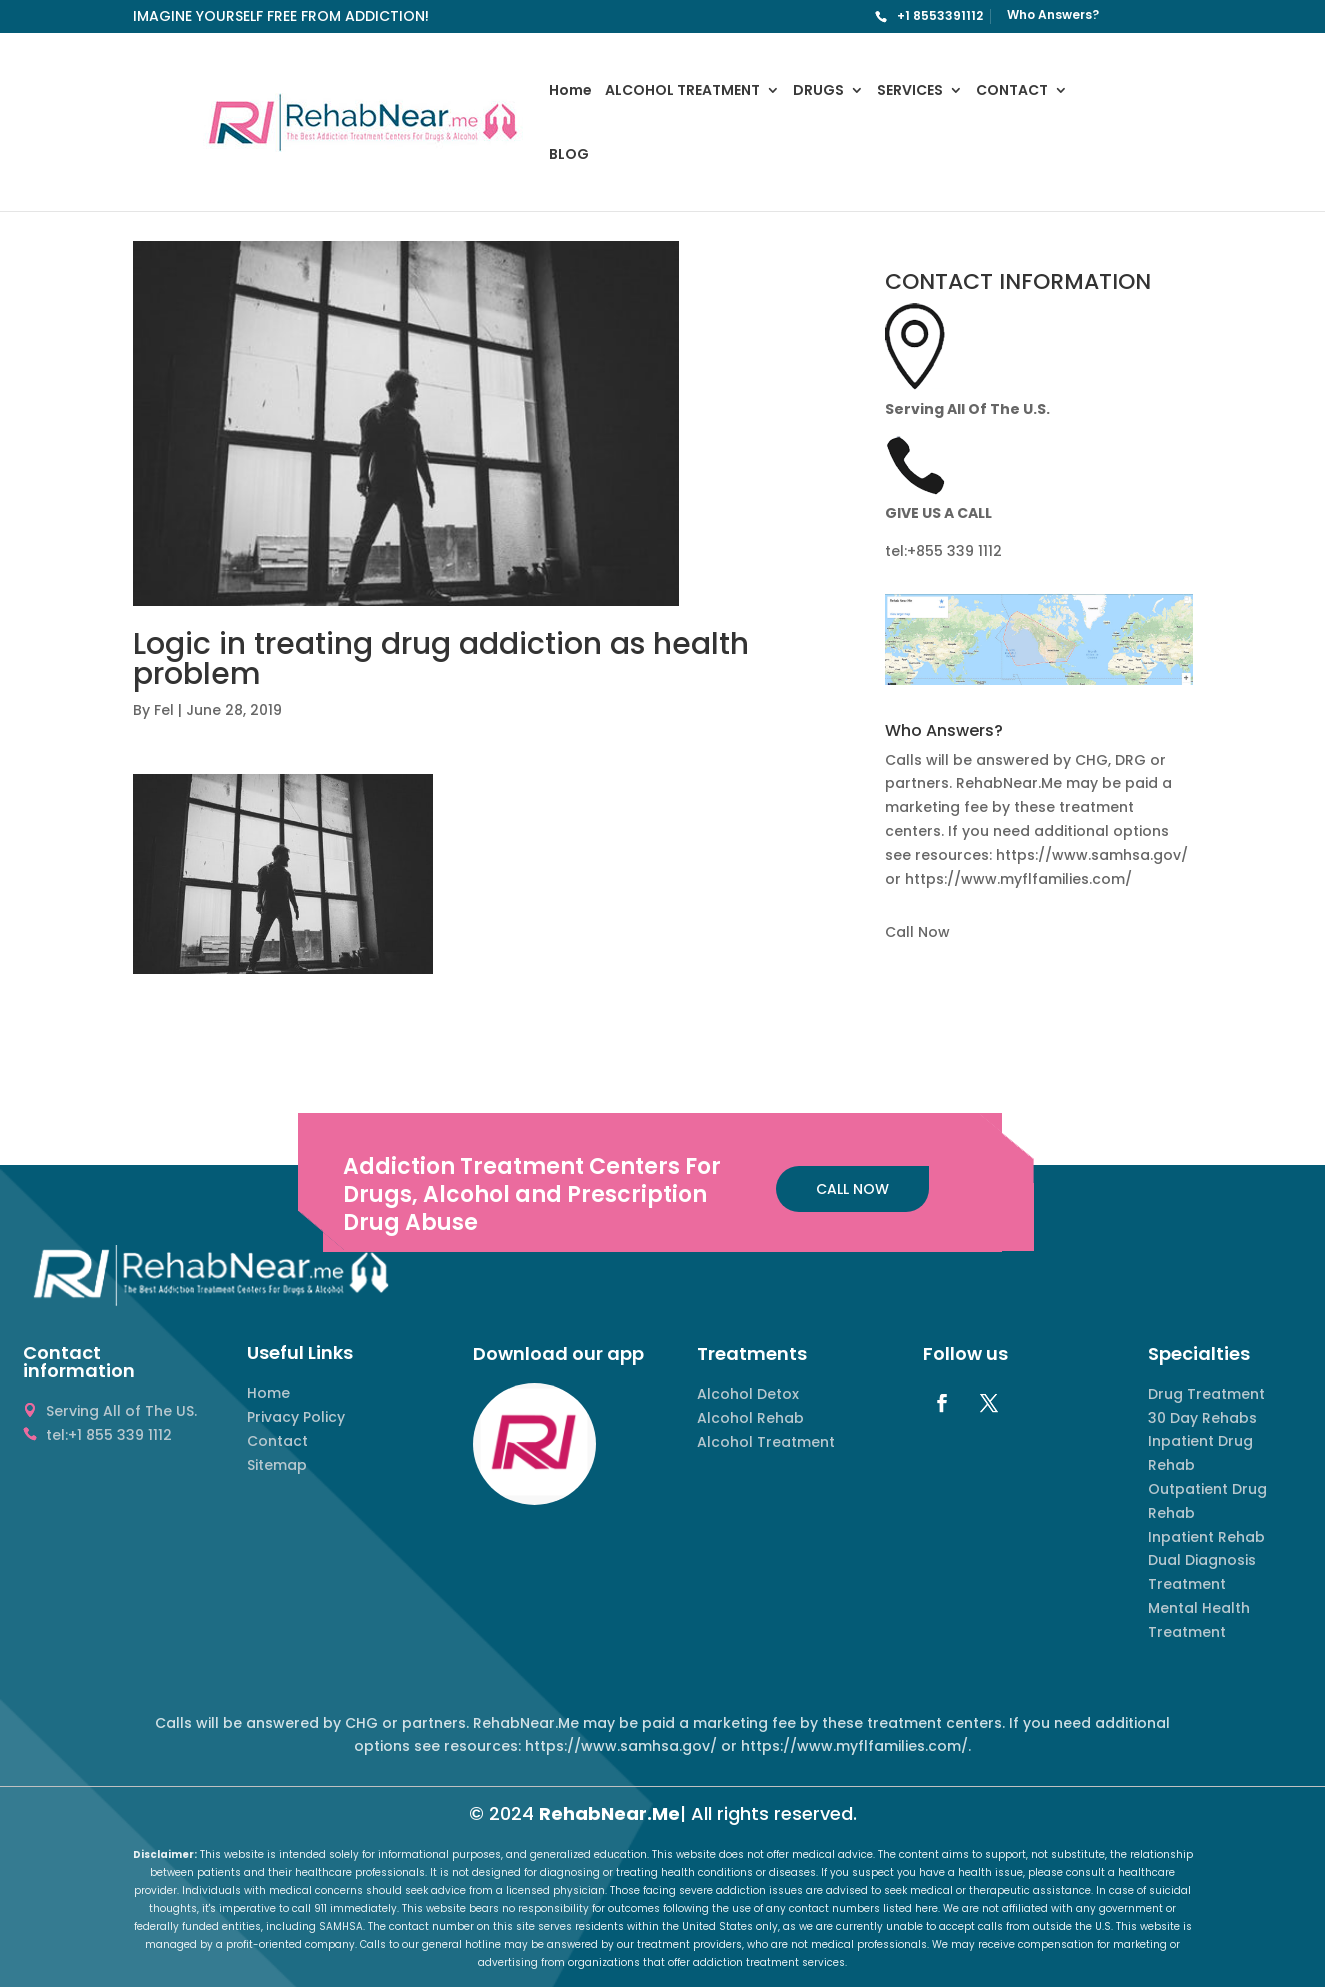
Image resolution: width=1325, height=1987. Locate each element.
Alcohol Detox (748, 1394)
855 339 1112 (959, 551)
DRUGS (818, 91)
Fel (164, 710)
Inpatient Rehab (1206, 1537)
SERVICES (910, 91)
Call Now (917, 932)
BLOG (569, 155)
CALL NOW (852, 1189)
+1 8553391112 (940, 15)
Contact (277, 1441)
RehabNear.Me (609, 1813)
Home (570, 91)
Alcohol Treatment (766, 1442)
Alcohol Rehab (750, 1418)
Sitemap (277, 1465)
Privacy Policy (296, 1417)
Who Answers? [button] (944, 732)
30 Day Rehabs (1202, 1418)
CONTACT (1012, 91)
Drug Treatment (1206, 1394)
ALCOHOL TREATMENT (682, 91)
